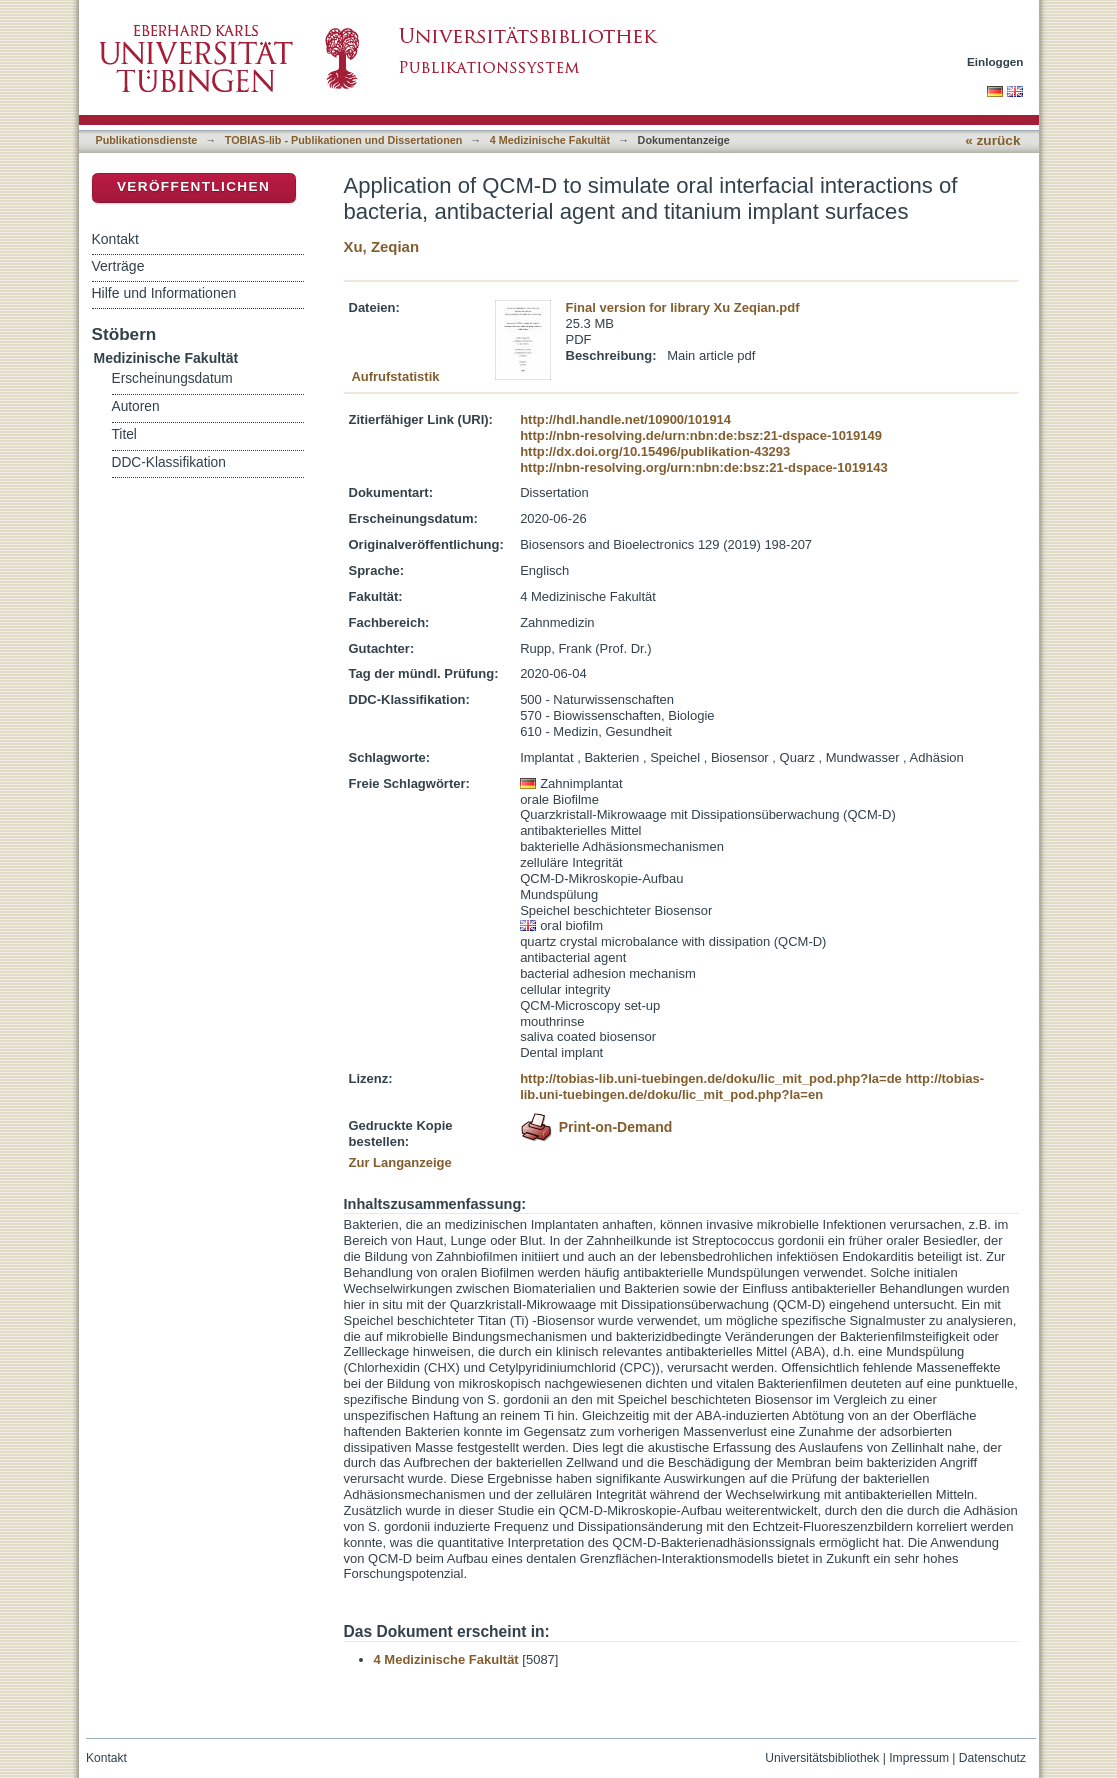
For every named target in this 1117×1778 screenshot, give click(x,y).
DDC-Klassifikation (169, 462)
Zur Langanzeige (400, 1162)
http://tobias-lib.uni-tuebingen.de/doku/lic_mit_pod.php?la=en (752, 1086)
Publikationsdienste (147, 140)
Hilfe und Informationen (164, 293)
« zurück (992, 140)
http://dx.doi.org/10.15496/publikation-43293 (655, 451)
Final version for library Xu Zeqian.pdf (683, 307)
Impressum (919, 1758)
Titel (124, 434)
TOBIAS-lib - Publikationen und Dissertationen (344, 140)
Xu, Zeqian (382, 246)
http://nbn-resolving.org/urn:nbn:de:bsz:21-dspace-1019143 (704, 467)
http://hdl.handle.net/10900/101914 (625, 419)
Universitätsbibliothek (822, 1758)
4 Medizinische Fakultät (550, 140)
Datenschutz (992, 1758)
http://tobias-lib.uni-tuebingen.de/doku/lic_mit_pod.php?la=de (711, 1078)
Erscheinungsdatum (172, 378)
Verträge (118, 266)
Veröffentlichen (193, 186)
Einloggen (995, 61)
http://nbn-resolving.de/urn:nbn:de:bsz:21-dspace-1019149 (701, 435)
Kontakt (115, 239)
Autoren (136, 406)
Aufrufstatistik (395, 376)
